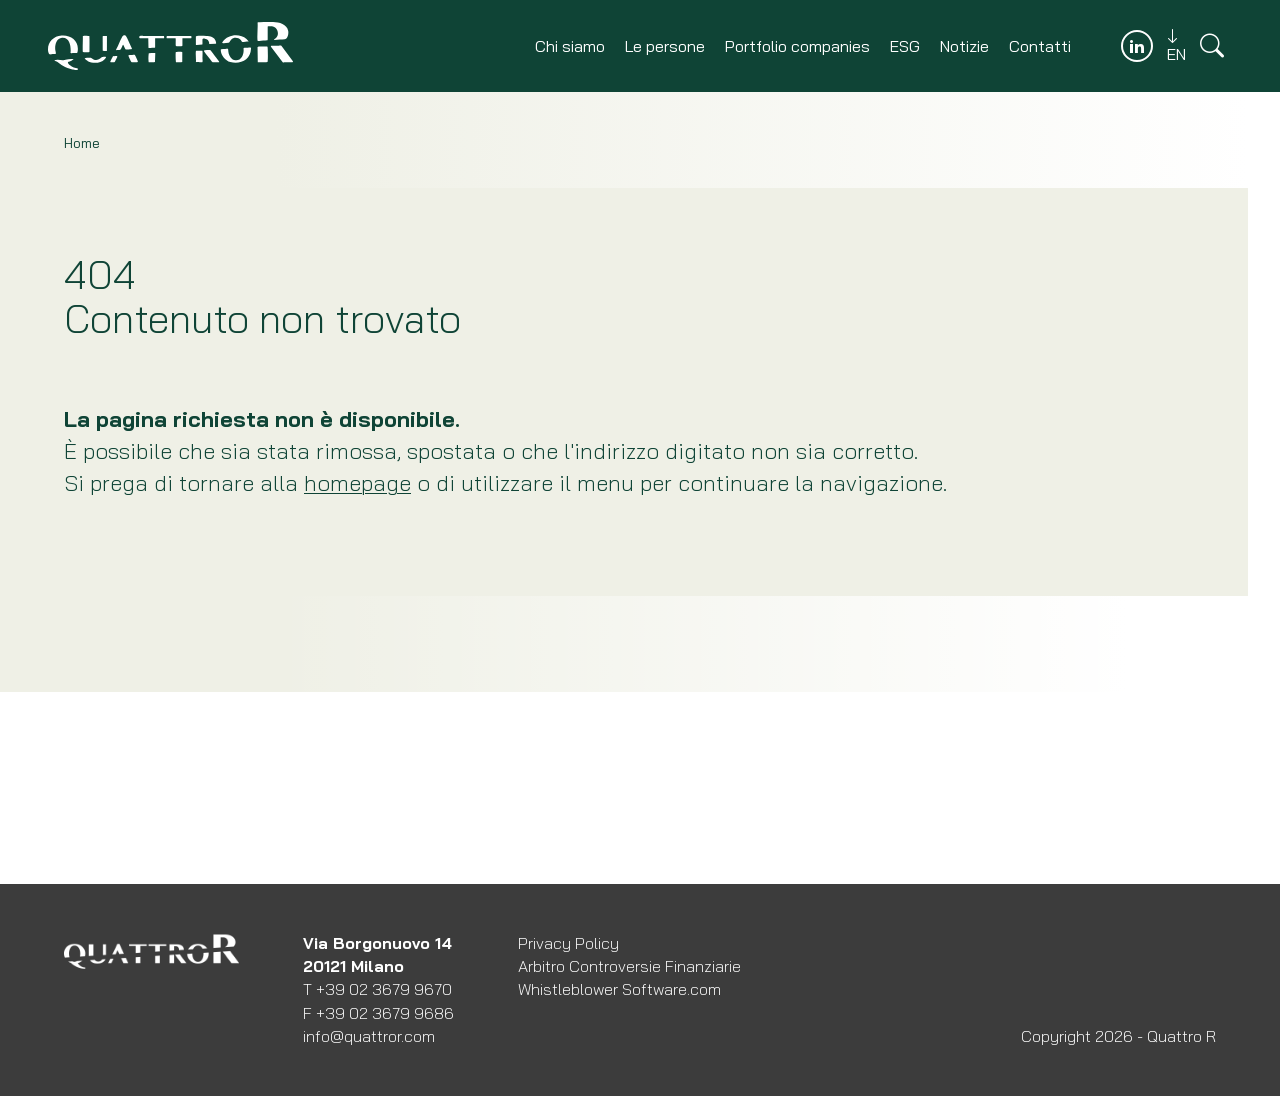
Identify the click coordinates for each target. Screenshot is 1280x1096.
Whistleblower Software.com (619, 989)
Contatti (1040, 46)
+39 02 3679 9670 (384, 989)
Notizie (964, 46)
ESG (905, 46)
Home (82, 143)
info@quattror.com (369, 1036)
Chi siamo (570, 46)
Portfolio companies (797, 46)
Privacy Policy (568, 943)
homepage (357, 483)
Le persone (665, 46)
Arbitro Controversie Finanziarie (629, 966)
